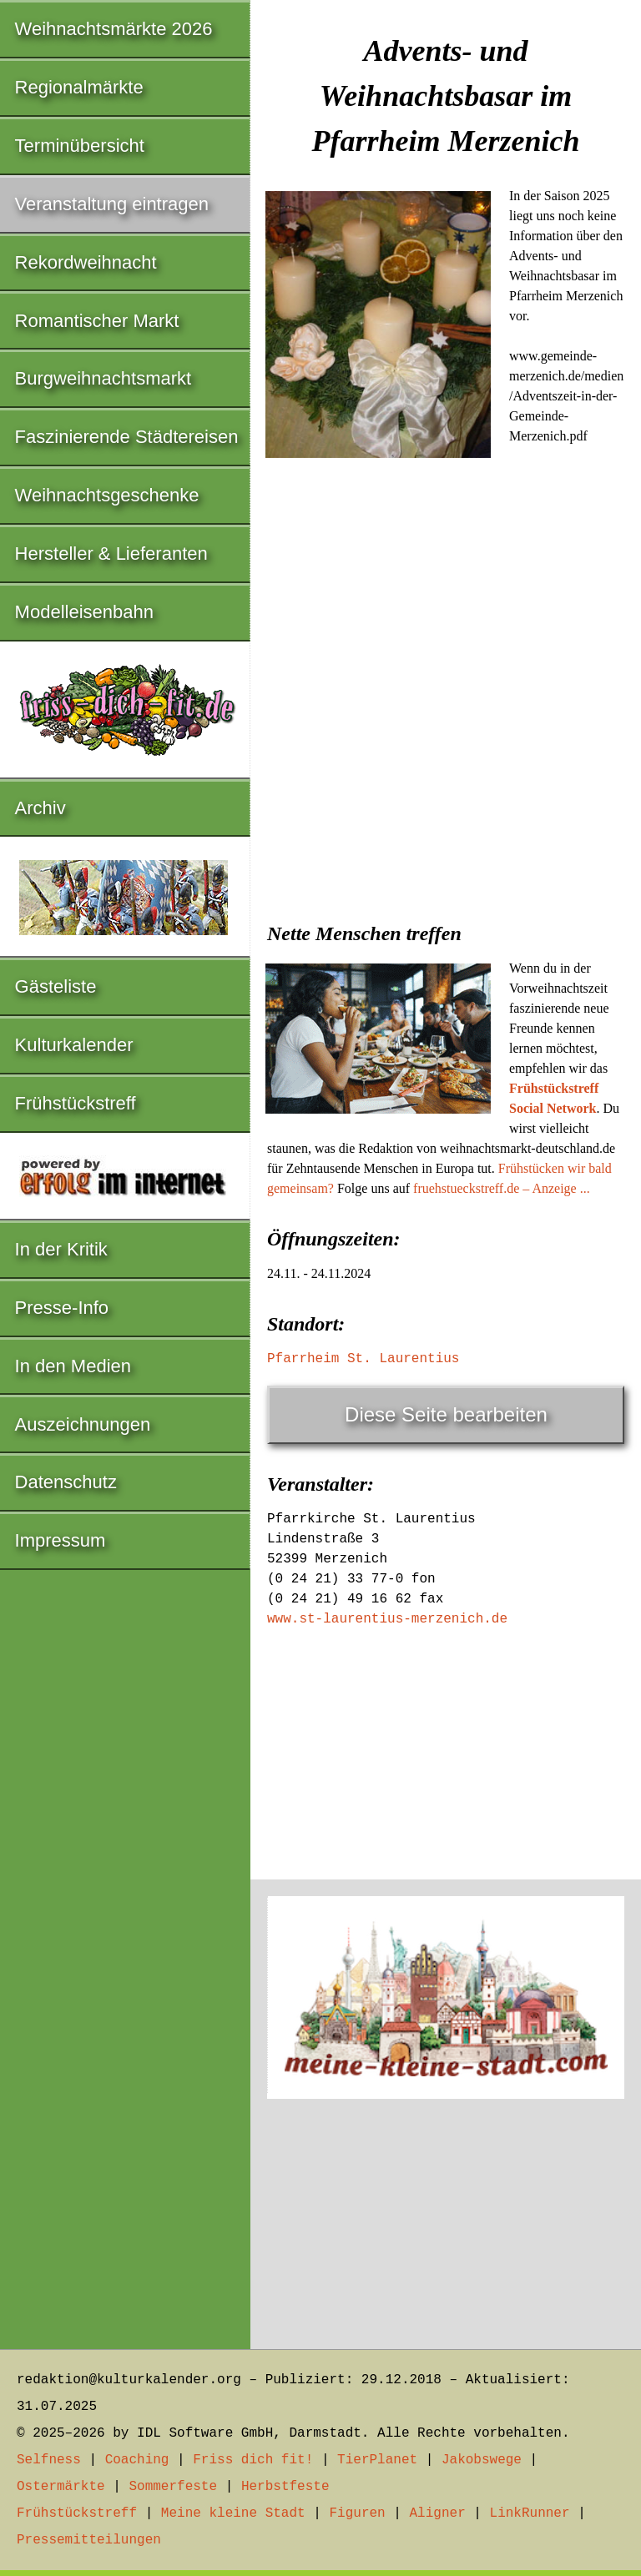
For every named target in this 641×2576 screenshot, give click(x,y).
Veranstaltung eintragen (112, 204)
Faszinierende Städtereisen (127, 436)
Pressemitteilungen (89, 2540)
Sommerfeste (173, 2486)
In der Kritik (61, 1249)
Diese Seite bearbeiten (446, 1414)
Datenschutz (66, 1482)
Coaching (137, 2460)
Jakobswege (482, 2460)
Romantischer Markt (97, 320)
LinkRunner (530, 2513)
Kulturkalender (74, 1044)
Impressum (60, 1540)
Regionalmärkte (79, 87)
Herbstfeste (285, 2486)
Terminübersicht (79, 145)
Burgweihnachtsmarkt (103, 378)
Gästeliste (56, 986)
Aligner (438, 2513)
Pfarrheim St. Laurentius (363, 1358)
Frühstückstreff (75, 1103)
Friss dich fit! (253, 2460)
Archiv (40, 807)
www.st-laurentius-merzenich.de (387, 1619)
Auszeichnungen (83, 1424)
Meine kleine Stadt (233, 2513)
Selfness (49, 2460)
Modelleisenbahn (84, 611)
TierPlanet (377, 2460)
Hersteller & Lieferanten (111, 553)
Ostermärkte (61, 2486)
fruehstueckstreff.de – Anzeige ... (501, 1188)
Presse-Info (62, 1307)
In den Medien (73, 1366)
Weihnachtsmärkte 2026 (114, 28)
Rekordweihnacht (86, 262)
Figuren (357, 2513)
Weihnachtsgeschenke (107, 495)
